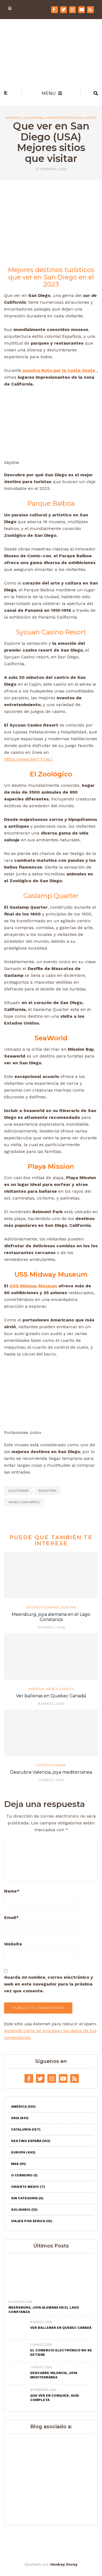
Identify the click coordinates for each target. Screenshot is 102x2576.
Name (12, 1891)
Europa (68, 1607)
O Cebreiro (24, 2175)
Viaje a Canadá (60, 1689)
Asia (20, 2118)
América (13, 117)
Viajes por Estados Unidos (71, 117)
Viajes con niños (23, 1502)
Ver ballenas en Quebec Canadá (51, 1695)
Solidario (24, 2210)
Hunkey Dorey (64, 2564)
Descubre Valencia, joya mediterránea (51, 1772)
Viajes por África (31, 2221)
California (33, 117)
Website (13, 1944)
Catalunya (26, 2129)
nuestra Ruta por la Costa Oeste (59, 370)
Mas (18, 2164)
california (18, 1491)
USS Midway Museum (33, 1285)
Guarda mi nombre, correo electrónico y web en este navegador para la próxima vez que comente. (48, 1984)
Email (11, 1917)
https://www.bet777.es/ (28, 759)
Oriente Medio (28, 2187)
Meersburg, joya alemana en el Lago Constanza (51, 1617)
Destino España (51, 1765)
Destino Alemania (43, 1607)
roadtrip (47, 1491)
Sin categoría (27, 2198)
